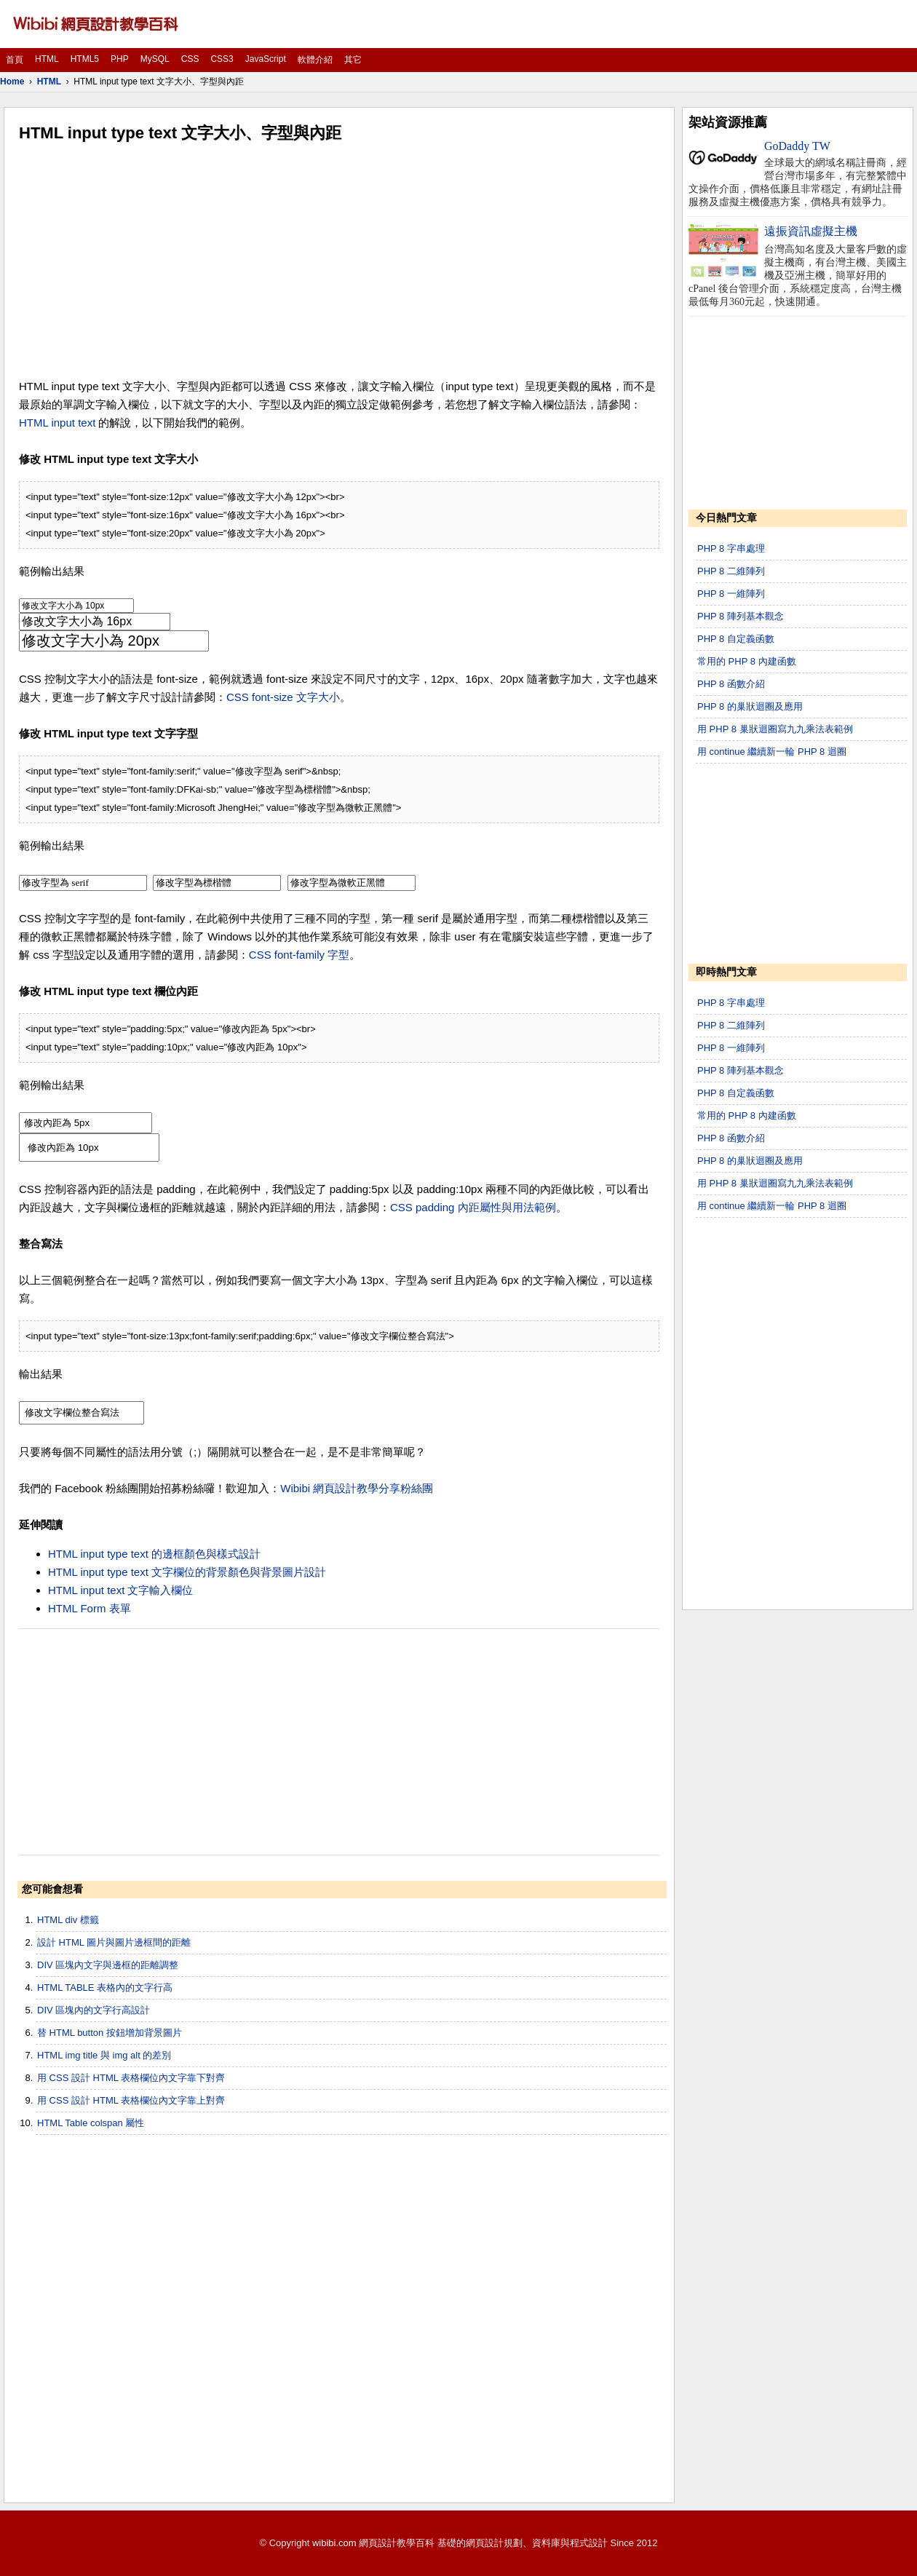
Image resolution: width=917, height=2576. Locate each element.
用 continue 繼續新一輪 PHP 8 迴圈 (771, 751)
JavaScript (265, 59)
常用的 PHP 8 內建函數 (746, 661)
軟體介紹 (315, 60)
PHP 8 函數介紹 (731, 683)
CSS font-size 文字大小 (283, 697)
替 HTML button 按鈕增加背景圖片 (109, 2032)
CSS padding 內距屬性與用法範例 (473, 1207)
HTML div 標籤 (68, 1919)
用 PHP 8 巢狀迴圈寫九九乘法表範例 (775, 729)
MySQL (155, 59)
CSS (190, 59)
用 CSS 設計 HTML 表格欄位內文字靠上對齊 (131, 2100)
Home (12, 81)
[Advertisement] (339, 260)
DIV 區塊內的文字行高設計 (93, 2010)
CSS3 (221, 59)
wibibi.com (334, 2542)
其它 (353, 60)
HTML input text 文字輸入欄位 (120, 1590)
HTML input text (57, 422)
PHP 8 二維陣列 (731, 571)
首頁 (14, 60)
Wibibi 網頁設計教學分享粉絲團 (356, 1488)
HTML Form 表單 (89, 1608)
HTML (47, 59)
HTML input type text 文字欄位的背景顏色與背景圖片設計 (187, 1572)
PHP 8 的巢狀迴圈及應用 (750, 706)
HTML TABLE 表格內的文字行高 (104, 1987)
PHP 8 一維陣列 (731, 593)
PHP (120, 59)
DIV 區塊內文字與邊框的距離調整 (107, 1964)
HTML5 (85, 59)
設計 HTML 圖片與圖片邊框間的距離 (114, 1942)
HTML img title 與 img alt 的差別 (104, 2055)
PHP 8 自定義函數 (735, 638)
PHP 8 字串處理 (731, 548)
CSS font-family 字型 (299, 954)
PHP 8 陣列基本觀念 (740, 616)
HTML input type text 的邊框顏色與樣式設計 (154, 1553)
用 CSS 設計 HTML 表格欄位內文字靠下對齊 (131, 2077)
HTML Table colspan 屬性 (90, 2122)
